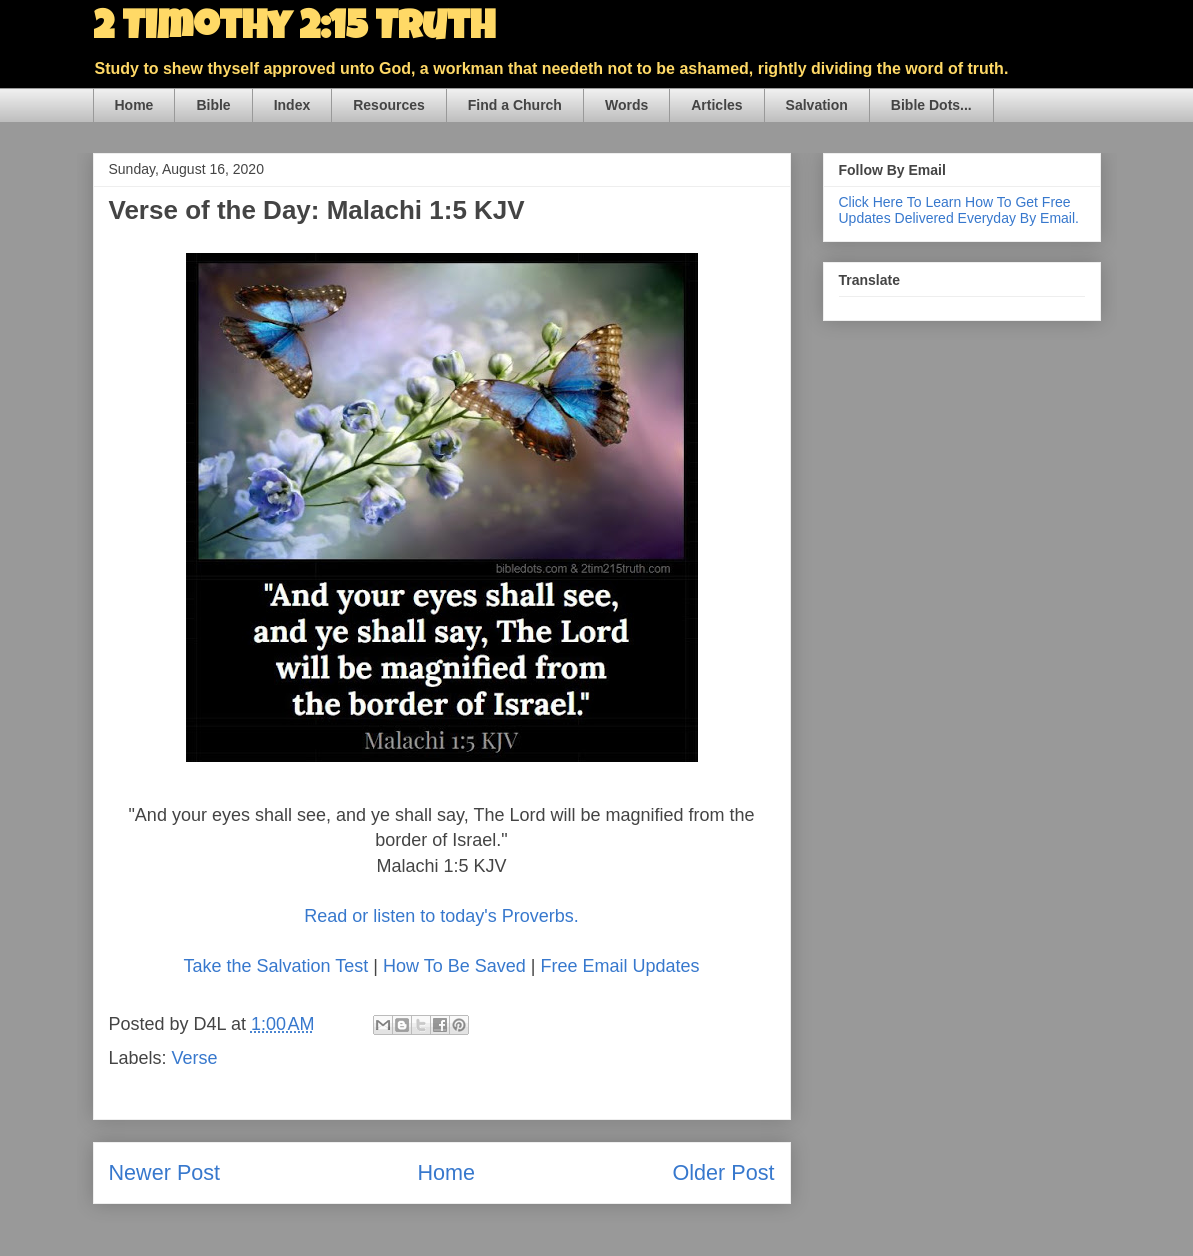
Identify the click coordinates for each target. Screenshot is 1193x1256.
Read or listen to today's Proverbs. (441, 916)
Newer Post (165, 1172)
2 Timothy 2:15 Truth (294, 30)
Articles (716, 105)
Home (134, 105)
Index (292, 105)
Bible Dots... (931, 105)
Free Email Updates (619, 966)
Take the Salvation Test (276, 966)
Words (626, 105)
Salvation (817, 105)
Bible (213, 105)
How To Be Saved (454, 966)
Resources (389, 105)
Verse (195, 1058)
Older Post (723, 1172)
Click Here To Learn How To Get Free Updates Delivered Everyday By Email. (959, 210)
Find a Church (515, 105)
